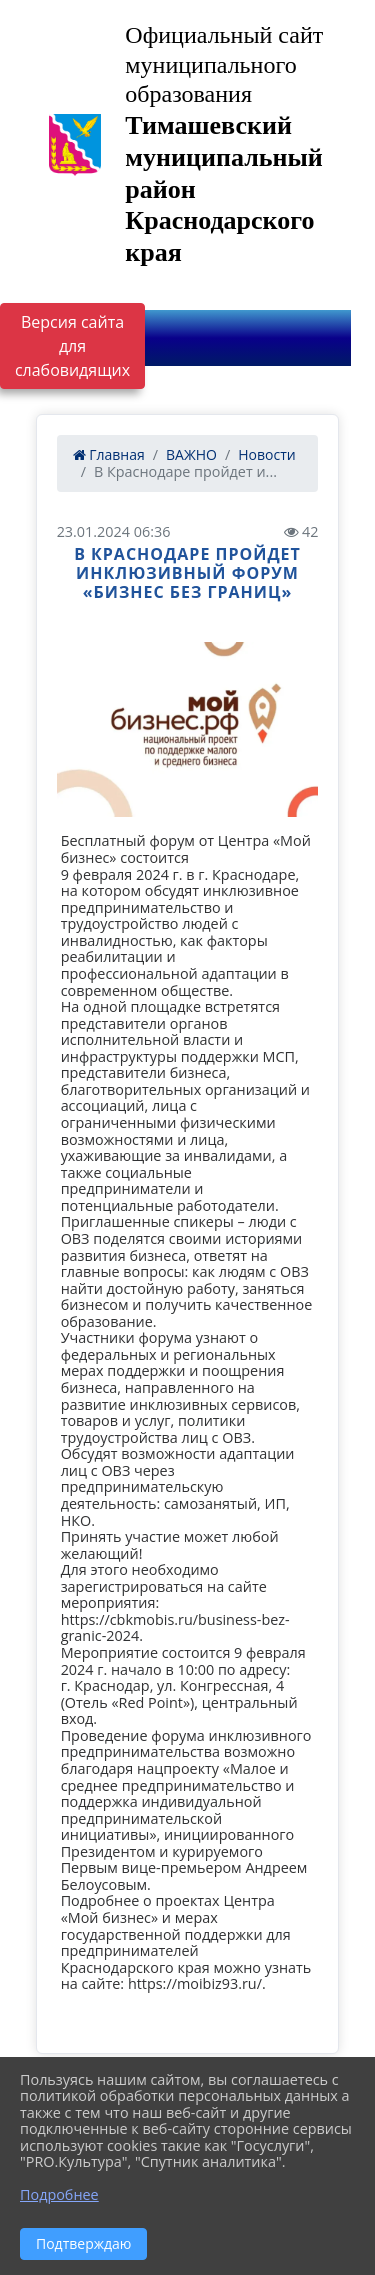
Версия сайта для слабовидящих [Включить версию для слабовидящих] (72, 346)
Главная (109, 454)
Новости (266, 454)
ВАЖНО (191, 454)
